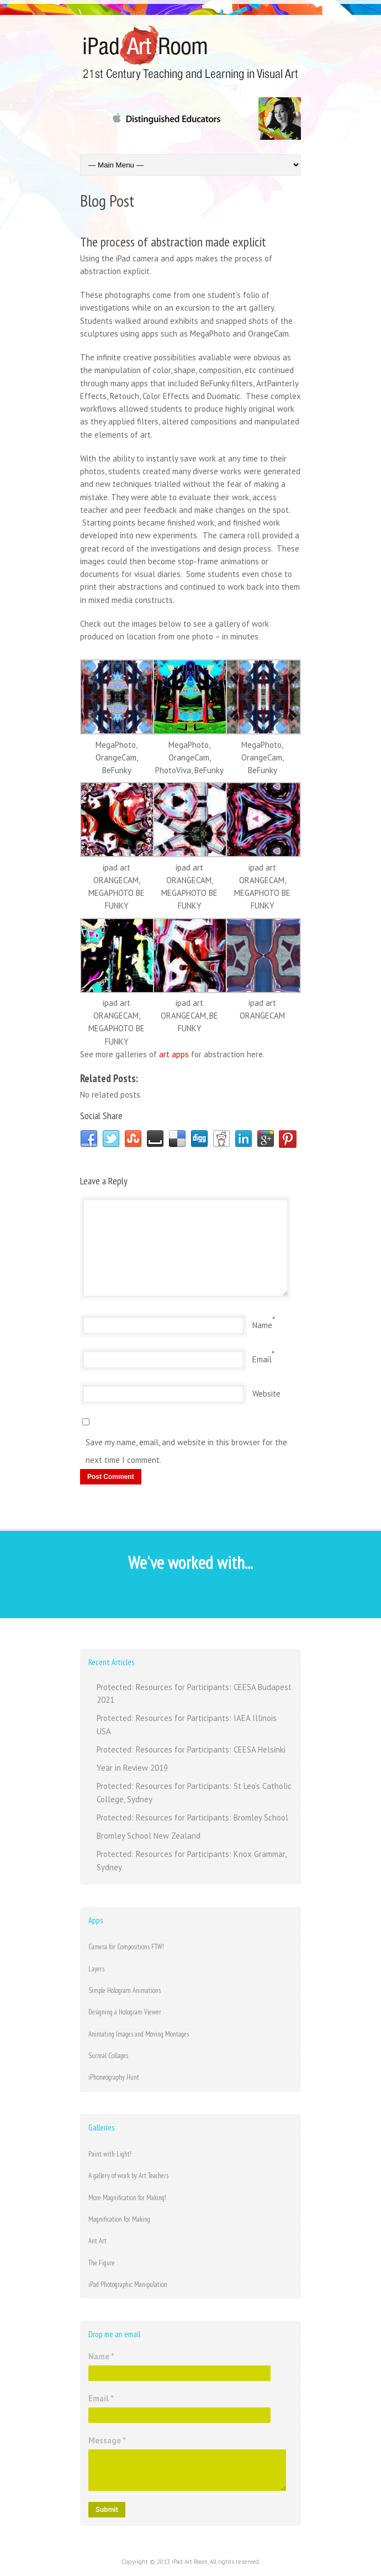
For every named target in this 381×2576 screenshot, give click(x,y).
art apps (174, 1054)
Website (266, 1393)
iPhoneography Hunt (113, 2077)
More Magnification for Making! (127, 2197)
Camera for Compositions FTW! (126, 1946)
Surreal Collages (108, 2055)
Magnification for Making (119, 2219)
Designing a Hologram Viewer (124, 2012)
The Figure (101, 2263)
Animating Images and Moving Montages (138, 2034)
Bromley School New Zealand (148, 1835)
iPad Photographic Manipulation (127, 2284)
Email (262, 1359)
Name (262, 1325)
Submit (107, 2510)
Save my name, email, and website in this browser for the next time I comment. (186, 1451)
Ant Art (97, 2241)
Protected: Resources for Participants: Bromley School (192, 1817)
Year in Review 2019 (132, 1767)
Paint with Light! (109, 2154)
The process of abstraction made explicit (173, 241)
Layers (96, 1969)
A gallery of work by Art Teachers (128, 2175)
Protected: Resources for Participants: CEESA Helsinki (191, 1749)
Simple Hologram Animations (124, 1990)
